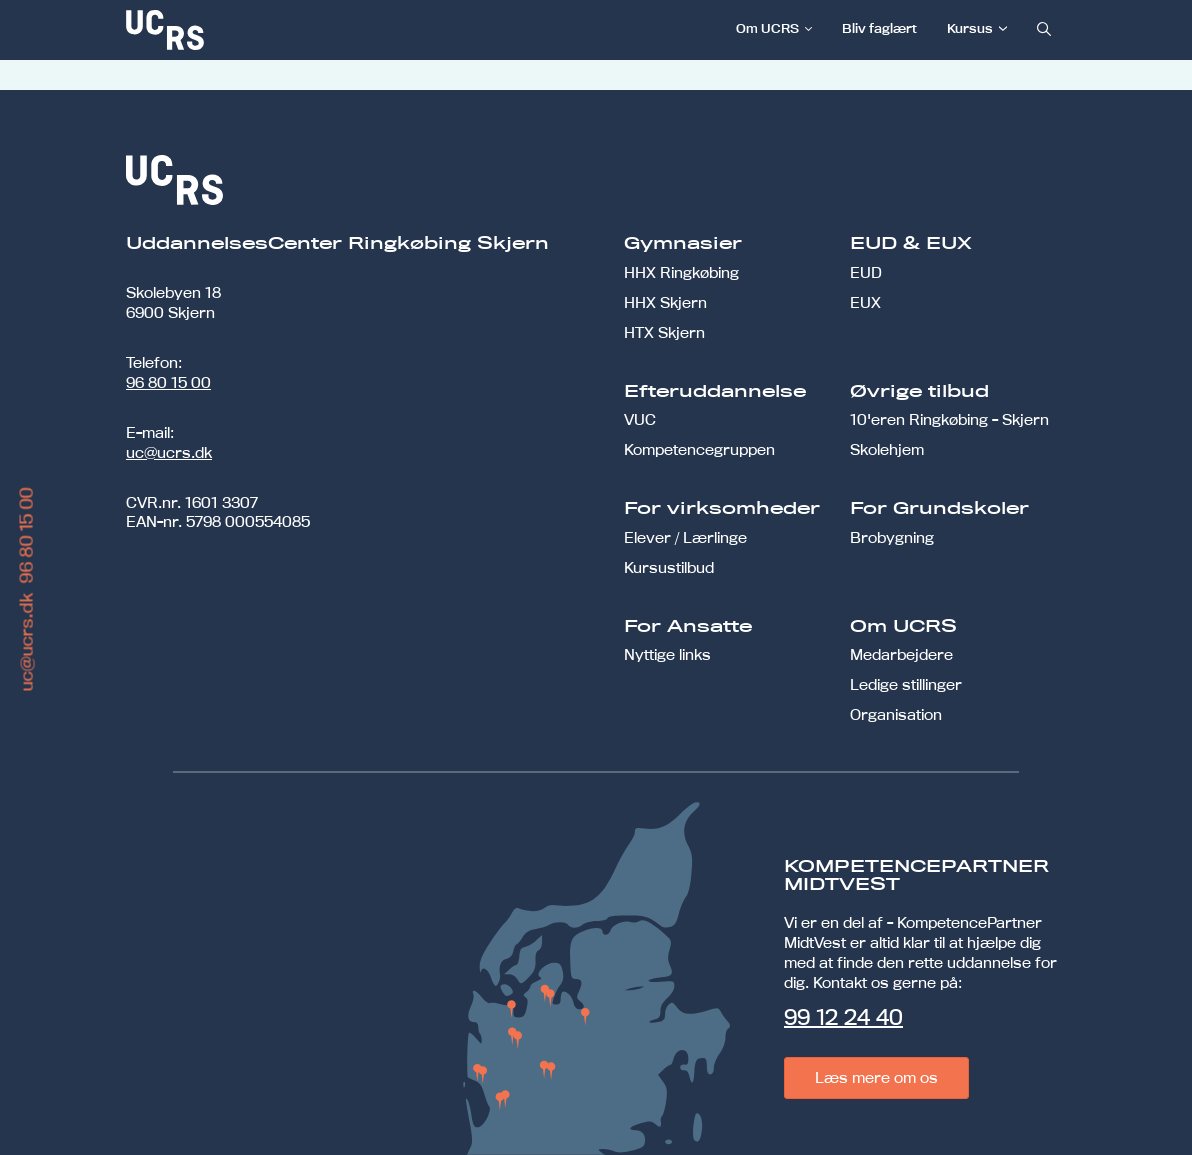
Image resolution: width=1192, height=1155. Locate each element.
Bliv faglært (879, 28)
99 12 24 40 (843, 1017)
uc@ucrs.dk (169, 452)
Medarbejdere (901, 654)
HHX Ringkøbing (681, 272)
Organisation (896, 714)
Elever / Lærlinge (685, 537)
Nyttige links (667, 654)
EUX (865, 302)
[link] (231, 30)
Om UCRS (767, 28)
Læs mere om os (876, 1077)
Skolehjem (887, 449)
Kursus (970, 28)
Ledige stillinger (906, 684)
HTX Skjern (664, 332)
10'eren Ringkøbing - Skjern (949, 419)
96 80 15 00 (168, 382)
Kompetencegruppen (699, 449)
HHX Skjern (665, 302)
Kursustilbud (669, 567)
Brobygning (892, 537)
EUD (866, 272)
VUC (640, 419)
